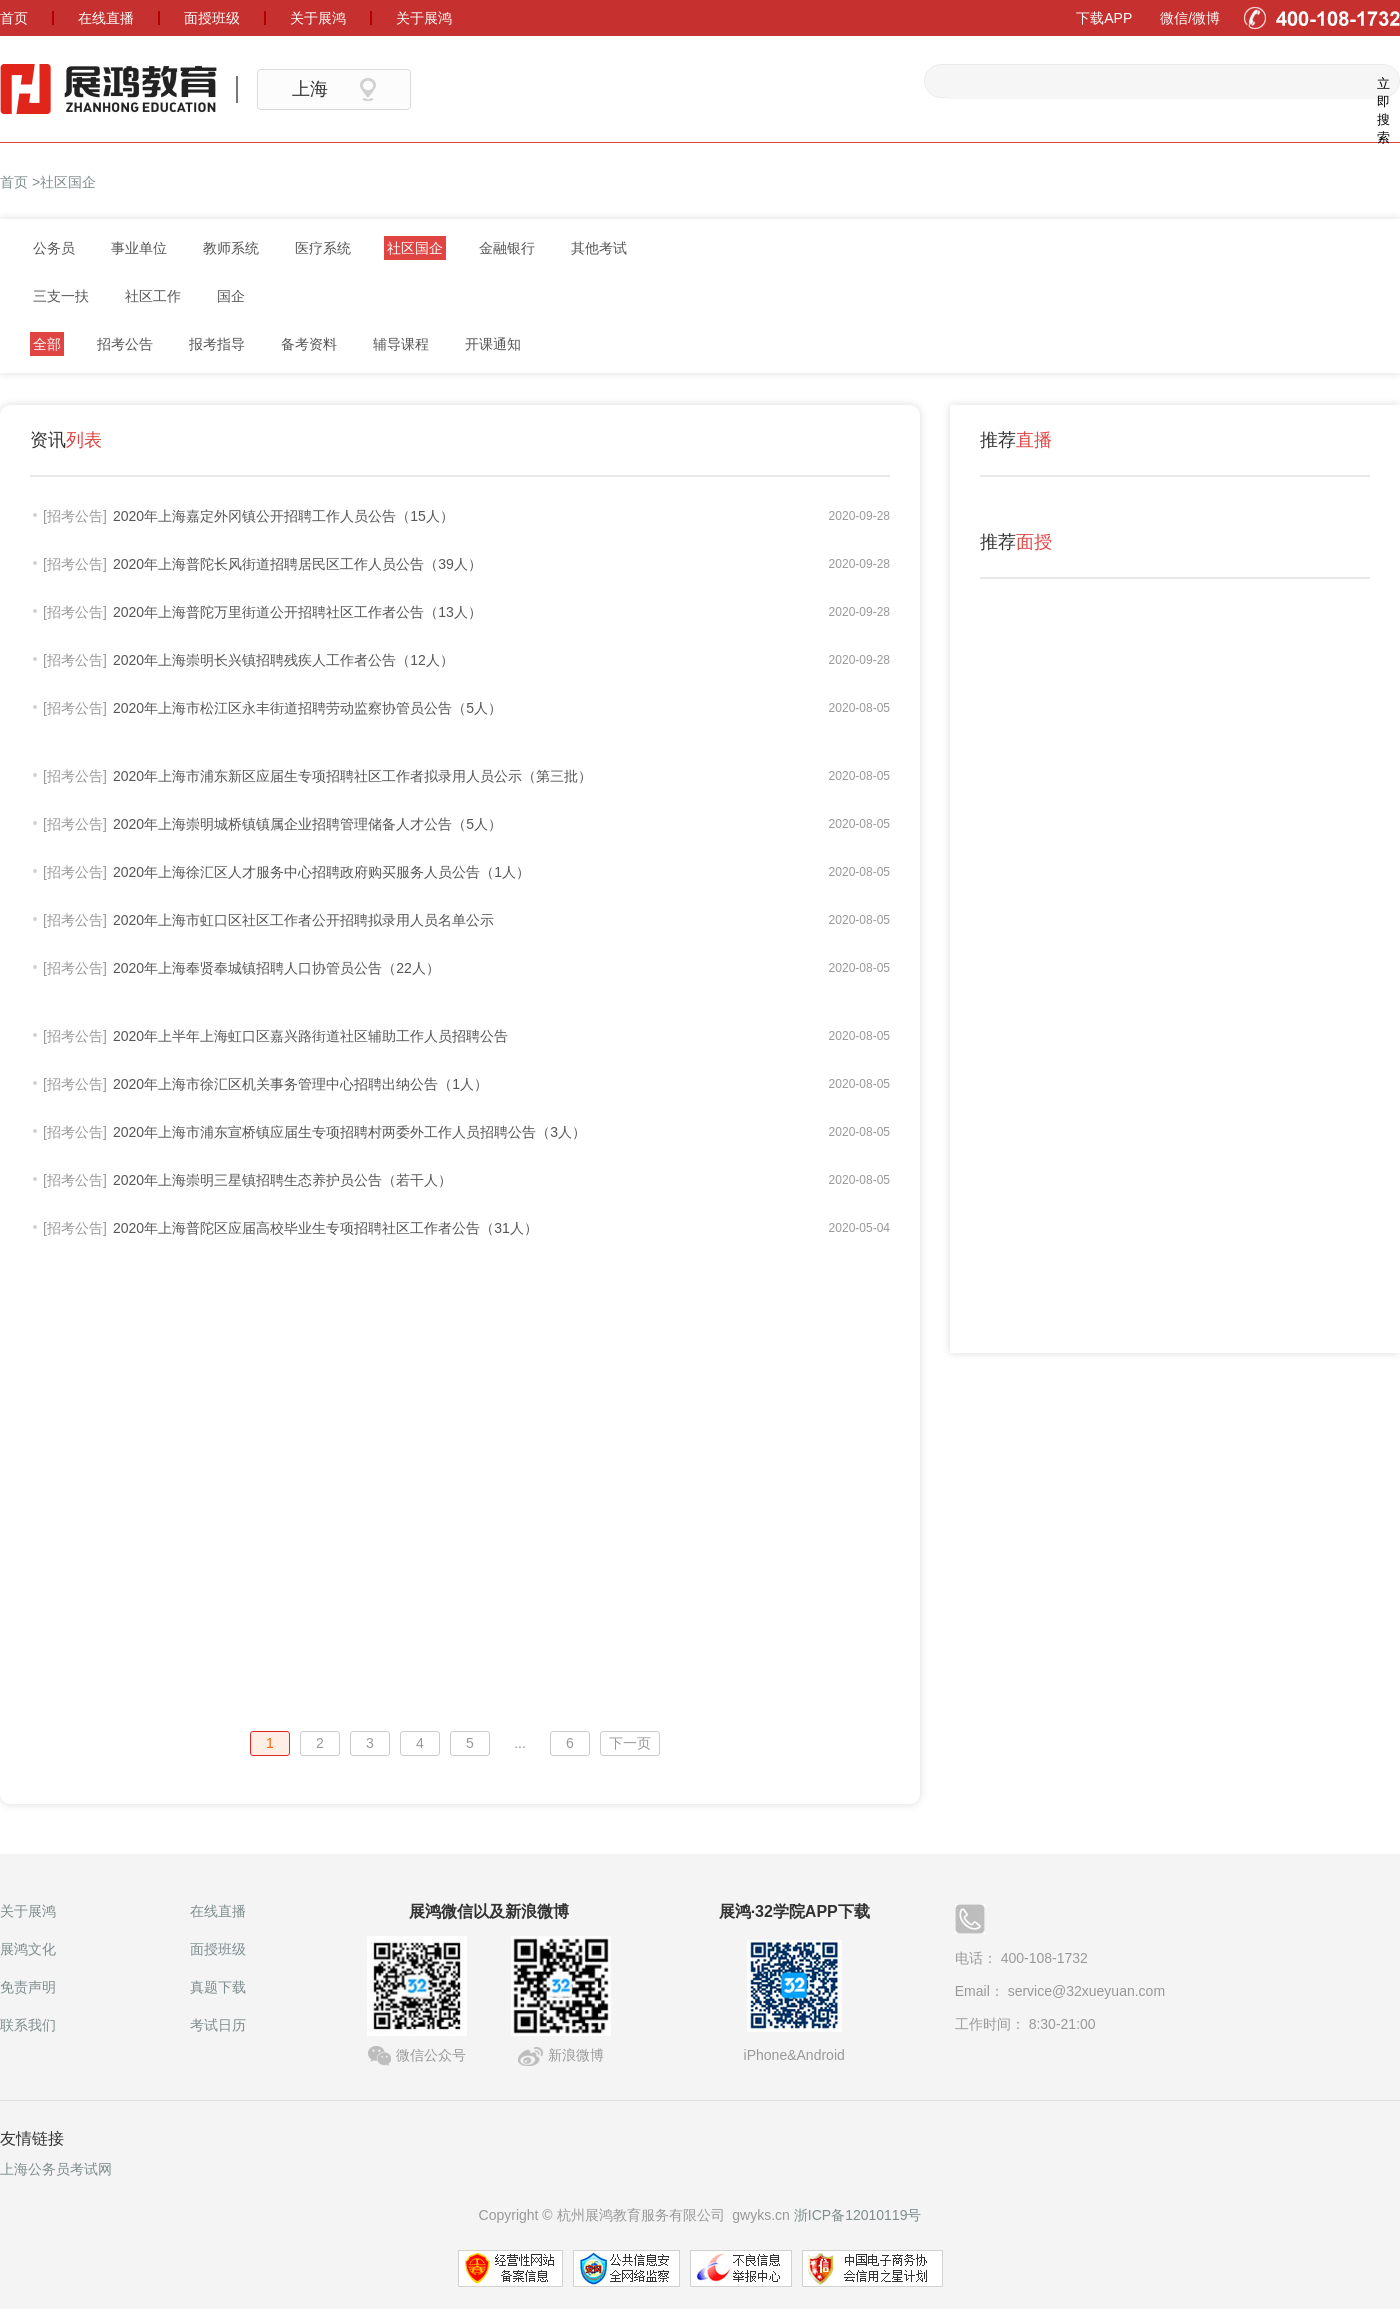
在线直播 (218, 1911)
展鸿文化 (28, 1949)
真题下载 (218, 1987)
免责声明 (28, 1987)
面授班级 (218, 1949)
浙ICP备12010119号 (858, 2215)
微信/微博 (1190, 18)
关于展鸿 (28, 1911)
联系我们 (28, 2025)
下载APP (1104, 18)
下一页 (630, 1743)
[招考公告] (75, 516)
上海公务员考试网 (56, 2169)
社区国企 (68, 182)
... (520, 1743)
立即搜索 (1381, 82)
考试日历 (218, 2025)
